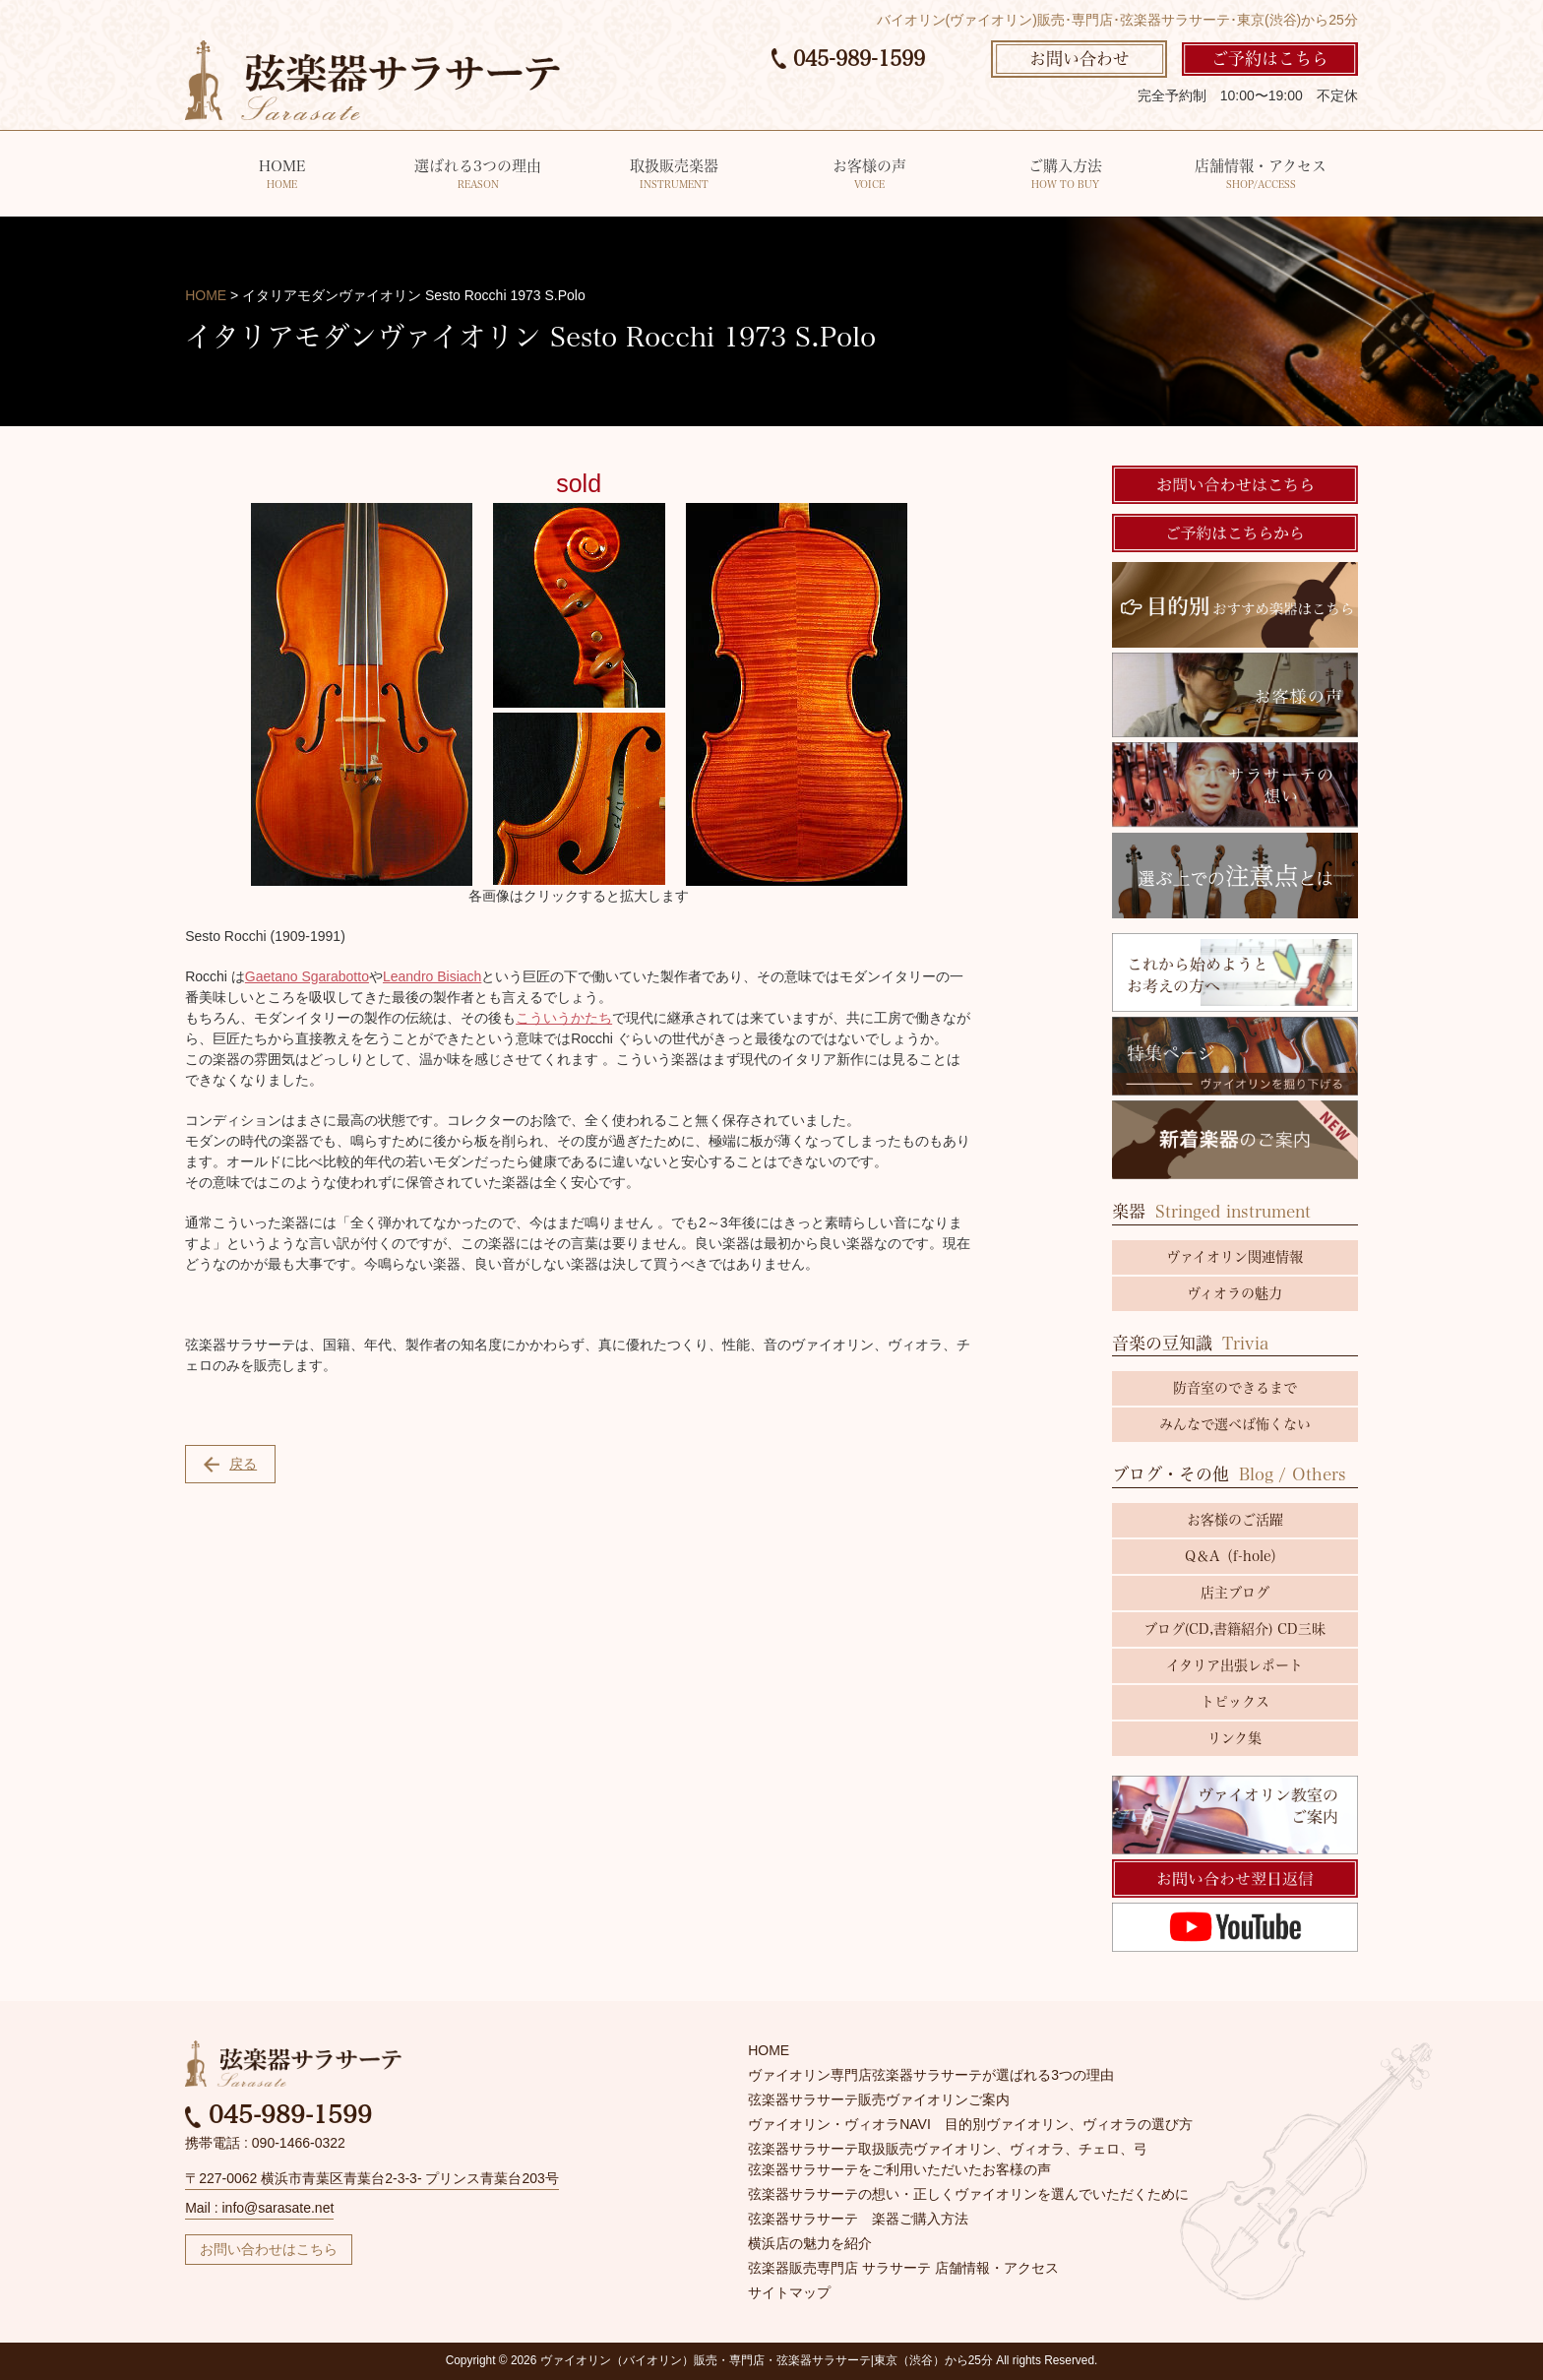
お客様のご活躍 (1235, 1520)
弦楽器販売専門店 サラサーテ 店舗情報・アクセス (903, 2268)
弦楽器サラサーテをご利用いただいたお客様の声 (899, 2169)
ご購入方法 (1065, 175)
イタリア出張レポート (1234, 1665)
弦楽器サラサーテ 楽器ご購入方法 (858, 2218)
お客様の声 (869, 175)
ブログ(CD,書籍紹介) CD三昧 (1234, 1629)
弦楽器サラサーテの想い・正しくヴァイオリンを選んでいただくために (968, 2194)
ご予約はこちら (1269, 58)
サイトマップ (789, 2292)
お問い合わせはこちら (269, 2249)
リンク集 (1234, 1738)
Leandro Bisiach (432, 976)
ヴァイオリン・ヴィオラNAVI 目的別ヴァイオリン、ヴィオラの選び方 (970, 2124)
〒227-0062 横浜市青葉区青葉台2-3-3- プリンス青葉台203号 (372, 2178)
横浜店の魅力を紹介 (810, 2243)
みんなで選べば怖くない (1235, 1424)
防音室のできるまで (1235, 1388)
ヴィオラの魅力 (1234, 1293)
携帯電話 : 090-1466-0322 (265, 2143)
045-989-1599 (848, 58)
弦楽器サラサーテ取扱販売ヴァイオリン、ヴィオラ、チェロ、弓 (947, 2149)
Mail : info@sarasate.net (259, 2208)
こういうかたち (564, 1018)
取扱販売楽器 (674, 175)
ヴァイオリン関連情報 (1234, 1257)
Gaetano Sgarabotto (307, 976)
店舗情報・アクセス (1260, 175)
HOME (282, 175)
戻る (230, 1464)
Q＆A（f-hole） (1234, 1556)
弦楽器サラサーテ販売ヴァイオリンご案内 (879, 2099)
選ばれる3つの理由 (478, 175)
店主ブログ (1235, 1592)
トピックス (1235, 1702)
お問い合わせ (1079, 58)
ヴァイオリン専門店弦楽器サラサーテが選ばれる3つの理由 (931, 2075)
